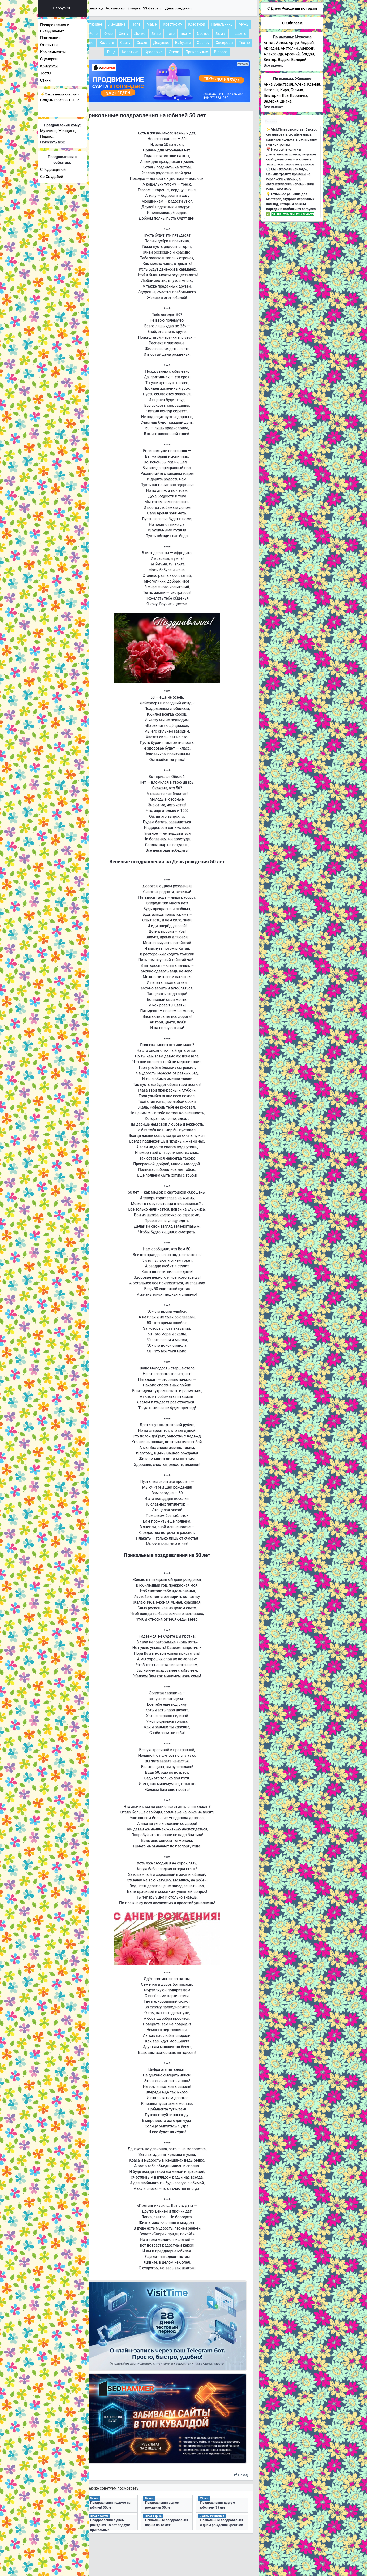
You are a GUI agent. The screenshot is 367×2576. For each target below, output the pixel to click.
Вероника (298, 95)
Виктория (272, 95)
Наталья (271, 90)
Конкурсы (61, 66)
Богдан (307, 54)
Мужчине (60, 131)
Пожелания (62, 37)
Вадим (284, 59)
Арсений (292, 54)
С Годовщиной (65, 169)
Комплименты (65, 52)
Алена (300, 84)
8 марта (155, 8)
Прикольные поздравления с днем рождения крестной (224, 2504)
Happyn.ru (73, 8)
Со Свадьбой (63, 176)
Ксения (313, 84)
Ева (285, 95)
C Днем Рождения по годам (292, 8)
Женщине (78, 131)
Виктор (270, 59)
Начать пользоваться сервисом (292, 213)
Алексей (306, 48)
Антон (269, 42)
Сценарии (61, 59)
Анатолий (289, 48)
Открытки (61, 45)
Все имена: (273, 65)
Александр (273, 54)
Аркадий (271, 48)
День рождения (200, 8)
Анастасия (283, 84)
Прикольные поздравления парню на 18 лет (176, 2504)
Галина (297, 90)
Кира (284, 90)
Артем (281, 42)
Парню (58, 136)
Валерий (298, 59)
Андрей (307, 42)
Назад (241, 2454)
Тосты (57, 73)
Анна (268, 84)
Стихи (57, 80)
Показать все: (64, 142)
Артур (294, 42)
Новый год (116, 8)
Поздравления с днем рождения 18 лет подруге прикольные (129, 2504)
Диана (286, 101)
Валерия (271, 101)
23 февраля (174, 8)
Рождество (137, 8)
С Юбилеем (292, 23)
